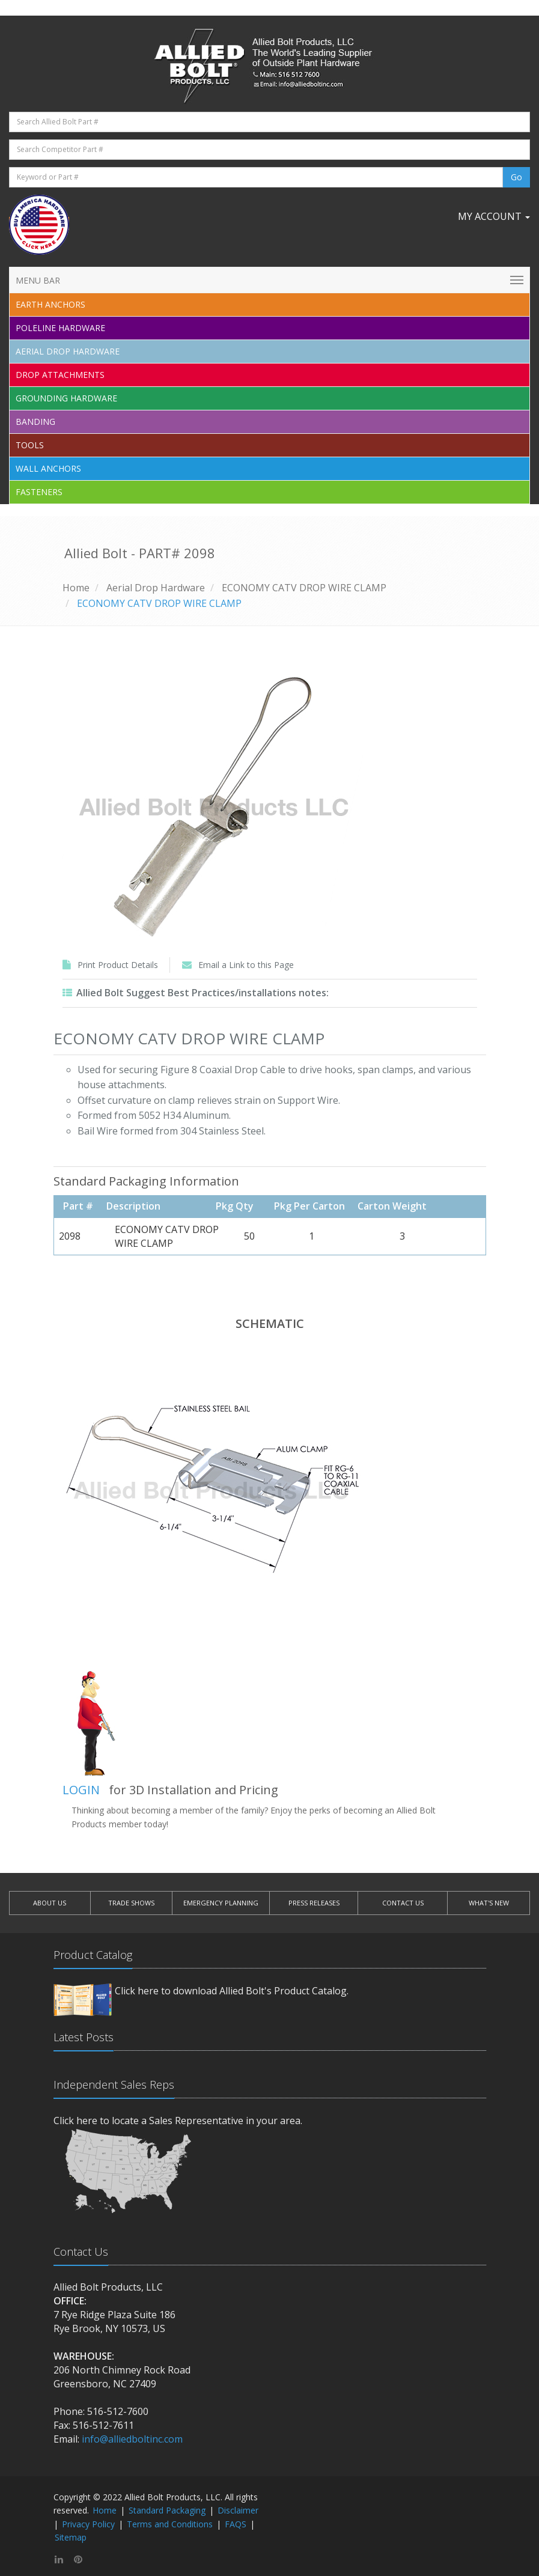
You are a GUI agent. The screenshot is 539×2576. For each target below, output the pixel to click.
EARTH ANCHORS (50, 304)
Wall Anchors (48, 468)
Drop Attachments (60, 374)
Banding (35, 421)
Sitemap (71, 2537)
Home (76, 587)
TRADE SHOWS (131, 1902)
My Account (494, 216)
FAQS (235, 2524)
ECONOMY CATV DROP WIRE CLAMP (304, 587)
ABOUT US (49, 1902)
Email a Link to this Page (246, 964)
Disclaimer (238, 2510)
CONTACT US (403, 1902)
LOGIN (81, 1790)
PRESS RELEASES (314, 1902)
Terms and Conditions (170, 2524)
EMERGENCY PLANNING (220, 1902)
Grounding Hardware (66, 398)
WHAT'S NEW (489, 1902)
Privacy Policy (88, 2524)
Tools (30, 445)
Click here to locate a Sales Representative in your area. (177, 2120)
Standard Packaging (167, 2510)
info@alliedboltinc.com (132, 2439)
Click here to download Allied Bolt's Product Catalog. (232, 1990)
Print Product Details (118, 964)
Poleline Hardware (60, 327)
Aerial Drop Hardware (68, 351)
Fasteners (39, 492)
